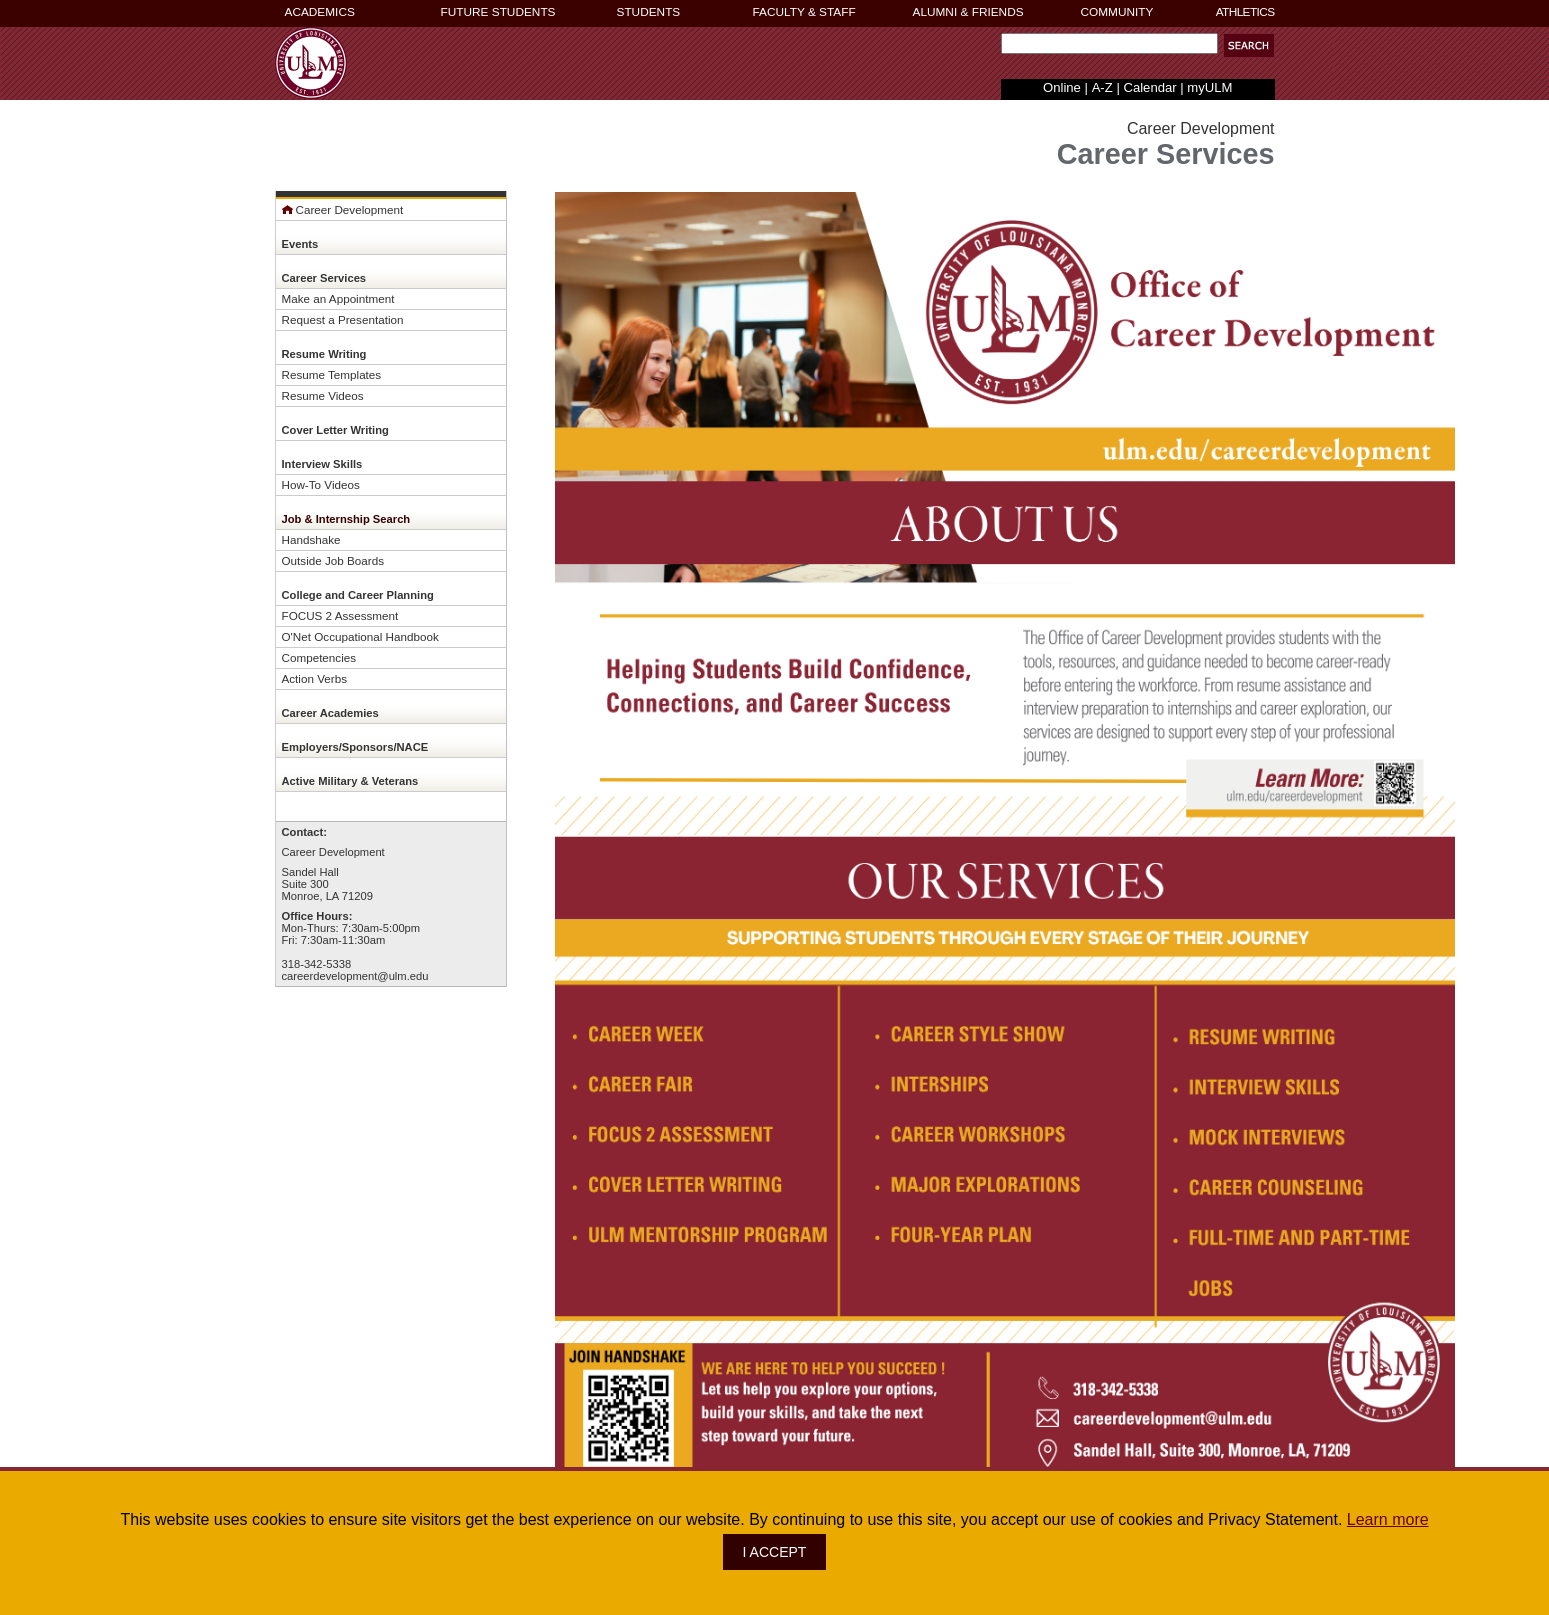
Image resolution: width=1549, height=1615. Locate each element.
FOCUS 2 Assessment (340, 615)
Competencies (319, 657)
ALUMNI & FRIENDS (968, 12)
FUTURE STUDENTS (498, 12)
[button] (1249, 45)
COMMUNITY (1117, 12)
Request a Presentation (343, 319)
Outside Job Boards (333, 560)
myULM (1209, 87)
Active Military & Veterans (350, 781)
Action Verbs (315, 678)
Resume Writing (324, 354)
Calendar (1149, 87)
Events (300, 244)
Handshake (311, 539)
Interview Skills (322, 464)
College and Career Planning (358, 595)
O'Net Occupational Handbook (360, 636)
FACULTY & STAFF (804, 12)
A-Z (1102, 87)
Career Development (343, 209)
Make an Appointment (338, 298)
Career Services (324, 278)
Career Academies (330, 713)
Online (1062, 87)
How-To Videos (321, 484)
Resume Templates (332, 374)
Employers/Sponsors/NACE (355, 747)
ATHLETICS (1245, 12)
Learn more (1388, 1519)
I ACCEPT (775, 1552)
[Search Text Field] (1109, 43)
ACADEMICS (320, 12)
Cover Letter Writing (335, 430)
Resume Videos (323, 395)
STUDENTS (649, 12)
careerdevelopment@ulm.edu (355, 976)
